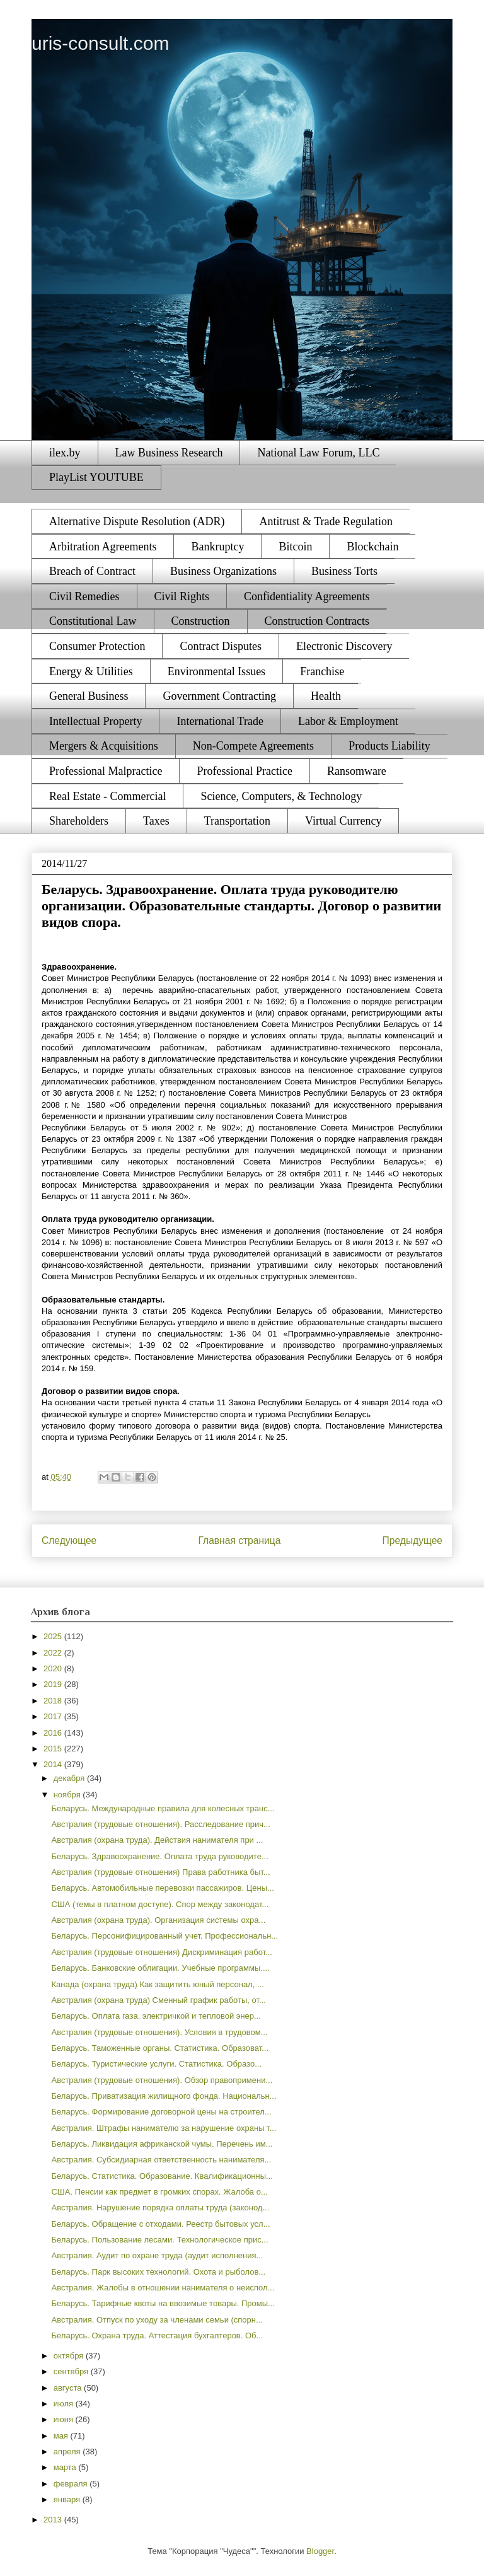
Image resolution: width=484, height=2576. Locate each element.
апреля (68, 2451)
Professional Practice (244, 771)
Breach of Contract (92, 571)
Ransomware (356, 771)
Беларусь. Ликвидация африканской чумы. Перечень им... (161, 2144)
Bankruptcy (217, 546)
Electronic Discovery (344, 646)
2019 (53, 1684)
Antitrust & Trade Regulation (326, 521)
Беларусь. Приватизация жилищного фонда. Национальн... (163, 2096)
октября (70, 2355)
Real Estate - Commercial (107, 796)
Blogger (320, 2551)
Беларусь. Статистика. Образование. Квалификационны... (161, 2176)
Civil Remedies (84, 596)
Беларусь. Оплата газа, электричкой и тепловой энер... (155, 2016)
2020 (53, 1668)
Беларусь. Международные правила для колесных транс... (162, 1808)
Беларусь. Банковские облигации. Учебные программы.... (160, 1968)
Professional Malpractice (105, 771)
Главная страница (239, 1540)
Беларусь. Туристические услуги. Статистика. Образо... (156, 2063)
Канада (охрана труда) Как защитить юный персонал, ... (157, 1984)
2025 (53, 1636)
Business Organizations (223, 571)
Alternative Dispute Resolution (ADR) (136, 521)
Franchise (322, 671)
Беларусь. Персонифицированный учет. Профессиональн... (164, 1936)
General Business (88, 696)
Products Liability (389, 746)
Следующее (69, 1540)
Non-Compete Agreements (253, 746)
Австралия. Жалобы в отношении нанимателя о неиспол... (162, 2287)
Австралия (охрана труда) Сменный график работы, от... (158, 2000)
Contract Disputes (220, 646)
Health (326, 696)
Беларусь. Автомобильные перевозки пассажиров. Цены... (162, 1888)
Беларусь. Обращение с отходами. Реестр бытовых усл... (160, 2224)
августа (69, 2388)
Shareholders (78, 821)
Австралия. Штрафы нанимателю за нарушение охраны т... (163, 2128)
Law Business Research (169, 452)
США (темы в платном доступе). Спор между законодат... (159, 1904)
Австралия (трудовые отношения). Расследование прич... (160, 1824)
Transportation (237, 821)
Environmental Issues (216, 671)
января (68, 2499)
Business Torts (344, 571)
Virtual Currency (343, 821)
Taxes (156, 821)
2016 (53, 1733)
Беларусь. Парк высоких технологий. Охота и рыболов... (158, 2272)
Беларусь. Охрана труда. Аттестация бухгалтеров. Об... (157, 2335)
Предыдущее (412, 1540)
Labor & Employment (348, 721)
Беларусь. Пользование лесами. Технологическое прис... (159, 2239)
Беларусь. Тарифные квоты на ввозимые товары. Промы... (162, 2303)
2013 (53, 2519)
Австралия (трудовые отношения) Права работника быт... (160, 1872)
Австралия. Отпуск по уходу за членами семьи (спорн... (156, 2319)
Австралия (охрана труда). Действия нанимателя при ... (157, 1840)
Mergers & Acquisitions (103, 746)
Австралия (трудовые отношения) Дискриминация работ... (161, 1952)
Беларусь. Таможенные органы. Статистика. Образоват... (159, 2048)
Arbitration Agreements (102, 546)
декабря (70, 1778)
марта (66, 2467)
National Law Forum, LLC (318, 452)
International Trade (219, 721)
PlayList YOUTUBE (96, 477)
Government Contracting (219, 696)
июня (65, 2419)
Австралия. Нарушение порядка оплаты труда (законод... (160, 2207)
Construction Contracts (317, 621)
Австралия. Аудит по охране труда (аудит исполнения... (157, 2255)
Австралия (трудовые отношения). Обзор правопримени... (161, 2080)
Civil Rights (182, 596)
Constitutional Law (93, 621)
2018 (53, 1700)
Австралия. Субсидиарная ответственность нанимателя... (161, 2159)
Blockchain (372, 546)
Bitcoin (295, 546)
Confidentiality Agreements (306, 596)
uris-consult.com (100, 43)
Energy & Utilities (91, 671)
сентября (72, 2371)
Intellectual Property (95, 721)
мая (62, 2435)
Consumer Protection (97, 646)
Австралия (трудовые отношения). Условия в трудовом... (159, 2032)
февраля (72, 2483)
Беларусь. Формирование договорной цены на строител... (161, 2111)
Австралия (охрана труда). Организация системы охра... (158, 1920)
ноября (68, 1794)
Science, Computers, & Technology (281, 796)
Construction (200, 621)
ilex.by (65, 452)
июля (65, 2403)
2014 (53, 1764)
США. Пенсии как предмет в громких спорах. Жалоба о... (159, 2191)
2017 (53, 1716)
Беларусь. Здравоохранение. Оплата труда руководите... (159, 1856)
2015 (53, 1748)
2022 (53, 1652)
